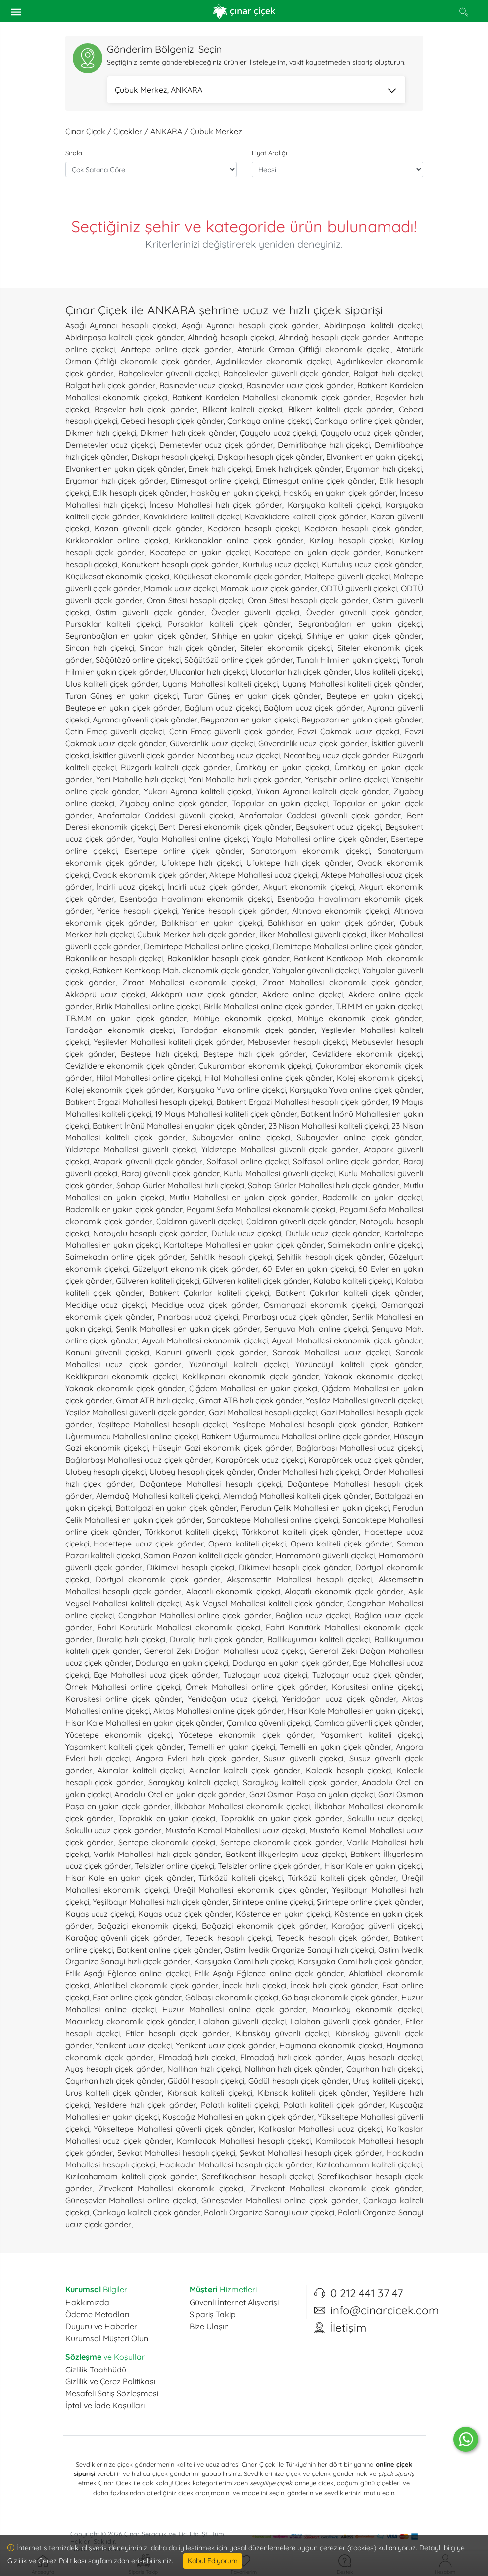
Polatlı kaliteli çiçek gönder (334, 2105)
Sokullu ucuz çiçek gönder (113, 1830)
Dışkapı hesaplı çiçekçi (173, 457)
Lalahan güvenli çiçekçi (242, 2021)
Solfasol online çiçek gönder (346, 1161)
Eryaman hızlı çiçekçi (384, 469)
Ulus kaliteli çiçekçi (388, 672)
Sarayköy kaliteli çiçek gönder (300, 1782)
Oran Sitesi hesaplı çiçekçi (195, 600)
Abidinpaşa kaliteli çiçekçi (372, 325)
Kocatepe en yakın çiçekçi (200, 552)
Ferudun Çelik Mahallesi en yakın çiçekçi (315, 1508)
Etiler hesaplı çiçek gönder (177, 2033)
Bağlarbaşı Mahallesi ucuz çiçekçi (359, 1448)
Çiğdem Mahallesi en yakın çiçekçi (253, 1388)
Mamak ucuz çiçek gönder (268, 588)
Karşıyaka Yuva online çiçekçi (231, 1090)
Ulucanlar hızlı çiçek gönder (300, 672)
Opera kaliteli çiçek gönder (341, 1543)
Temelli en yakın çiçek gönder (335, 1747)
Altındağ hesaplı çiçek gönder (334, 337)
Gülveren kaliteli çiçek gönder (256, 1281)
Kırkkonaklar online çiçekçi (116, 540)
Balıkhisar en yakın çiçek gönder (331, 922)
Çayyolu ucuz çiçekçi (278, 433)
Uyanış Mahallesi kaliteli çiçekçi (220, 684)
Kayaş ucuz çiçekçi (100, 1914)
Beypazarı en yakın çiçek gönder (361, 719)
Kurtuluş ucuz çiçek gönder (372, 564)
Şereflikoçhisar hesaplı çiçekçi (257, 2176)
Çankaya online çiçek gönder (367, 421)
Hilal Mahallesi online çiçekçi (148, 1078)
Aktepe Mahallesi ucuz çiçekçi (263, 875)
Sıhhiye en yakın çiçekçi (256, 636)
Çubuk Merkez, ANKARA (255, 91)
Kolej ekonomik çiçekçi (379, 1078)
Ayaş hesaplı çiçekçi (384, 2057)
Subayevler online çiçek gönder (359, 1137)
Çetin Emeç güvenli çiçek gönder (231, 731)
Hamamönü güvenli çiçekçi (325, 1555)
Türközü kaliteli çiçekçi (240, 1878)
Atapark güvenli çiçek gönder (147, 1161)
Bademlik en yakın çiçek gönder (124, 1209)
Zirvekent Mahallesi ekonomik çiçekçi (171, 2188)
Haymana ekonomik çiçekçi (330, 2045)
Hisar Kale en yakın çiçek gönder (129, 1878)
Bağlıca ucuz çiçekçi (313, 1615)
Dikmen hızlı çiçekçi (100, 433)
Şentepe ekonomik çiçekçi (166, 1842)
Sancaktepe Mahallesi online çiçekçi (272, 1520)
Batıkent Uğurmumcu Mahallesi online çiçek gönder (295, 1436)
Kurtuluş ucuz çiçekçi (280, 564)
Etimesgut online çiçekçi (215, 481)
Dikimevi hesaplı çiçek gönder (295, 1567)
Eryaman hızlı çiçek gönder (115, 481)
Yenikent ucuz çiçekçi (134, 2045)
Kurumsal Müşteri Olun (106, 2338)
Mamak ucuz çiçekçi (180, 588)
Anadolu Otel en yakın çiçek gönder (179, 1794)
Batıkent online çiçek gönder (169, 1950)
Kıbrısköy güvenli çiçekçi (282, 2033)
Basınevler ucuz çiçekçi (201, 385)
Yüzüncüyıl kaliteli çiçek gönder (358, 1364)
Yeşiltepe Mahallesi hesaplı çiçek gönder (310, 1424)
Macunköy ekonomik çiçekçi (366, 2009)
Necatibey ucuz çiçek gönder (337, 755)
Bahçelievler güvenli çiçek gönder (286, 373)
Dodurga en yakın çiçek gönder (290, 1663)
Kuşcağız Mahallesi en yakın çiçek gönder (238, 2117)
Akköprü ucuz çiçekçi (105, 994)
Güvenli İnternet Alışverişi (234, 2302)
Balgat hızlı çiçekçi (387, 373)
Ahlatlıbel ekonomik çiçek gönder (156, 1985)
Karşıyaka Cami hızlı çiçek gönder (360, 1961)
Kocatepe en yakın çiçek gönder (317, 552)
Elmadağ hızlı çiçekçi (197, 2057)
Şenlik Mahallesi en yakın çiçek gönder (188, 1329)
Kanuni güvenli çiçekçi (107, 1352)
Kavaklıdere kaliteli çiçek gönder (305, 516)
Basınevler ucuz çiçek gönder (299, 385)
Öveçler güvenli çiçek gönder (363, 612)
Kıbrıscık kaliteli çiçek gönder (313, 2093)
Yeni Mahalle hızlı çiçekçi (140, 779)
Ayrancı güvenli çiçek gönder (145, 719)
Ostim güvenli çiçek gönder (150, 612)
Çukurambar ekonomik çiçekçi (254, 1066)
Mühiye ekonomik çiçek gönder (359, 1018)
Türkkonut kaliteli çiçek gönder (300, 1532)
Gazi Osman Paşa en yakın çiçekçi (312, 1794)
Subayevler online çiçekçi (241, 1137)
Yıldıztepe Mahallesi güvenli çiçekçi (130, 1149)
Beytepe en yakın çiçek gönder (123, 708)
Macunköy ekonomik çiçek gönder (130, 2021)
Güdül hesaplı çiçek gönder (298, 2081)
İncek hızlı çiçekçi (254, 1985)
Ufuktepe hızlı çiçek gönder (298, 863)
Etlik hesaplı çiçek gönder (140, 493)
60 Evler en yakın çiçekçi (308, 1269)
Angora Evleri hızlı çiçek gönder (197, 1758)
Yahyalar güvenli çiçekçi (315, 970)
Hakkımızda (87, 2302)
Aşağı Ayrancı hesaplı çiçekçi (120, 325)
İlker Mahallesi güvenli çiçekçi (313, 934)
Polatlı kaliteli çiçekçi (239, 2105)
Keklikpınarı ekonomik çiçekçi (121, 1376)
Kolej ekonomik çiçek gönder (119, 1090)
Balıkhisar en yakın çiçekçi (211, 922)
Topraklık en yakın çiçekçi (166, 1818)
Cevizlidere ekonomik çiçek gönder (130, 1066)
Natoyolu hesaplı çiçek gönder (150, 1233)
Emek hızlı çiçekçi (219, 469)
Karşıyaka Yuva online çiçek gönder (356, 1090)
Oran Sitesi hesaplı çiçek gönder (308, 600)
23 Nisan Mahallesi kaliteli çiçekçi (328, 1126)
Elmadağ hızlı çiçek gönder (291, 2057)
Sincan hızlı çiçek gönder (187, 648)
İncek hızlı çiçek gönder (334, 1985)
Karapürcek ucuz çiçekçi (259, 1460)
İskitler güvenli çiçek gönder (143, 755)
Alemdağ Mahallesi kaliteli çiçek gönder (297, 1496)
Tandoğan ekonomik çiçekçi (119, 1030)
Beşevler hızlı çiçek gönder (146, 409)
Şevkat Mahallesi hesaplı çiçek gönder (311, 2153)
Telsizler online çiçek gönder (269, 1866)
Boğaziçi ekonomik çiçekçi (146, 1926)
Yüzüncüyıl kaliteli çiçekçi (238, 1364)
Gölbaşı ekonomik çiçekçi (231, 1997)
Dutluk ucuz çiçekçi (246, 1233)
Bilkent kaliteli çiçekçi (242, 409)
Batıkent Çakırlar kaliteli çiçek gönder (349, 1293)
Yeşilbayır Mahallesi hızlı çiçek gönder (161, 1902)
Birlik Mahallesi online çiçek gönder (268, 1006)
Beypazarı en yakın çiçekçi (249, 719)
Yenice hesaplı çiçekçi (137, 911)
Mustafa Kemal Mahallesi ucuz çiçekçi (235, 1830)
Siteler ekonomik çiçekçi (286, 648)
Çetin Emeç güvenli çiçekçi (114, 731)
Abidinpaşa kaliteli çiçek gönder (124, 337)
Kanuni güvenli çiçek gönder (211, 1352)
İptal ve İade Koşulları (105, 2405)
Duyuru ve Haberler (101, 2326)
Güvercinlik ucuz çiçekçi (212, 743)
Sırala (73, 153)
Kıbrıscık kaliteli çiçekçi (209, 2093)
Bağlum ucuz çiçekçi (222, 708)
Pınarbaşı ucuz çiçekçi (197, 1317)
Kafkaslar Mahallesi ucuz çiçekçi (320, 2129)
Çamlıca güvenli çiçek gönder (368, 1723)
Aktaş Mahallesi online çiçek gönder (218, 1711)
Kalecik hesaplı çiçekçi (348, 1770)
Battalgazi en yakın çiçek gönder (176, 1508)
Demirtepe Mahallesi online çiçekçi (206, 946)
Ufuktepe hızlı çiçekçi (201, 863)
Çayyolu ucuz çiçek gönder (371, 433)
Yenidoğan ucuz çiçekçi (232, 1699)
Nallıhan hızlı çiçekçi (203, 2069)
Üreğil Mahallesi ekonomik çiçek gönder (250, 1890)
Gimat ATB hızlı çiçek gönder (250, 1400)
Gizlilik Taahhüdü (95, 2369)
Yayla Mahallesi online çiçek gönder (319, 839)
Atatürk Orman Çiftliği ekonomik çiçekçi (313, 349)
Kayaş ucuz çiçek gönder (185, 1914)
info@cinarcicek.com (384, 2310)
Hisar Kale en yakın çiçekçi (373, 1866)
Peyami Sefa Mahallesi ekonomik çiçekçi (261, 1209)
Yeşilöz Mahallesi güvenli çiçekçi (363, 1400)
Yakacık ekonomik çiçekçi (372, 1376)
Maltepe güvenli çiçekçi (347, 576)
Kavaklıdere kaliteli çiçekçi (191, 516)
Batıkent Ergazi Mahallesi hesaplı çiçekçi (139, 1102)
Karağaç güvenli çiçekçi (377, 1926)
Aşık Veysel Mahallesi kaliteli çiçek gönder (264, 1603)
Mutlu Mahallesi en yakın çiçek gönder (243, 1197)
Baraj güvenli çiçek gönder (170, 1173)
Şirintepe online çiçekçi (272, 1902)
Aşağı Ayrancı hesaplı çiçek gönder (250, 325)
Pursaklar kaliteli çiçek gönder (229, 624)
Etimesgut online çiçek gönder (319, 481)
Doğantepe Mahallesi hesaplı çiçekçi (210, 1484)
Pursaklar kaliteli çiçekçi (113, 624)
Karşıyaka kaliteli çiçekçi (334, 505)
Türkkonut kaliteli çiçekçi (190, 1532)
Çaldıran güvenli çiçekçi (199, 1221)
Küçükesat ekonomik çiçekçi (117, 576)
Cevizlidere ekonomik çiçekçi (367, 1054)
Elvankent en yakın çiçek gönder (125, 469)
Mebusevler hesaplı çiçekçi (297, 1042)
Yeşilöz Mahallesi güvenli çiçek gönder (135, 1412)
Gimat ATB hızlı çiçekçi (155, 1400)
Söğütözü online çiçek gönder (238, 660)
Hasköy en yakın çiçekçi (235, 493)
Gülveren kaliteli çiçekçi (157, 1281)
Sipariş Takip (213, 2314)
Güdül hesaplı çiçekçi (206, 2081)
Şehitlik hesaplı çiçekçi (231, 1257)
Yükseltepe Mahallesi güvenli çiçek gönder (174, 2129)
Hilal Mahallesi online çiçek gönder (268, 1078)
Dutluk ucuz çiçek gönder (333, 1233)
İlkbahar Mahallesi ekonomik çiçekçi (242, 1806)
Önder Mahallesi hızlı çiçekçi (309, 1472)
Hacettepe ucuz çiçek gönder (149, 1543)
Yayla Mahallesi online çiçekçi (193, 839)
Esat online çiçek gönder (137, 1997)
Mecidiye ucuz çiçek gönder (205, 1305)
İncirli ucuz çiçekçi (130, 887)
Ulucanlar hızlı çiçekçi (208, 672)
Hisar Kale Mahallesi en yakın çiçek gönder (144, 1723)
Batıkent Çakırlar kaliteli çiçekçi (209, 1293)
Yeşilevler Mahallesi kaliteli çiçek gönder (168, 1042)
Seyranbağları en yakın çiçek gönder (136, 636)
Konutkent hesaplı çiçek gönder (179, 564)
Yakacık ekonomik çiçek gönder (125, 1388)
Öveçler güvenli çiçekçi (255, 612)
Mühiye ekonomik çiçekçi (242, 1018)
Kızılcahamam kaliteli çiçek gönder (131, 2176)
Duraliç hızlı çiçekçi (130, 1639)
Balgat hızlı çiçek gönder (110, 385)
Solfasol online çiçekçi (248, 1161)
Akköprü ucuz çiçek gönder (204, 994)
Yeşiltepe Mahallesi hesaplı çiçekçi (162, 1424)
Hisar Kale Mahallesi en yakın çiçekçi (354, 1711)
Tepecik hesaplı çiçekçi (229, 1938)
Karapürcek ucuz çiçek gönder (364, 1460)
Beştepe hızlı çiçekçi (159, 1054)
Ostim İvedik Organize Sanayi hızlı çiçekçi (299, 1950)
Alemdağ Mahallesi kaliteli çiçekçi (157, 1496)
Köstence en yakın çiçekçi (283, 1914)
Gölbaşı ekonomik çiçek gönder (340, 1997)
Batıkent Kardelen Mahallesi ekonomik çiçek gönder (271, 397)
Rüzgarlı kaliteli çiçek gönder (175, 767)
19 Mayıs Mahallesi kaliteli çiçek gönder (226, 1114)
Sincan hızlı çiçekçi (100, 648)
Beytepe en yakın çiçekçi (373, 696)
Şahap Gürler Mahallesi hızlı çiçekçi (180, 1185)
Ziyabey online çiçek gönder (173, 803)
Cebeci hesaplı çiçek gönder (172, 421)
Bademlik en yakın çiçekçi (371, 1197)
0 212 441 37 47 (366, 2293)
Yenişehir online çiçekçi (346, 779)
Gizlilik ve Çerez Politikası (110, 2381)
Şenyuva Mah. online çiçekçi (315, 1329)
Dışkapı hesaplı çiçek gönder (270, 457)
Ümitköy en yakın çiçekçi (282, 767)
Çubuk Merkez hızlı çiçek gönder (196, 934)
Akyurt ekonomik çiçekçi (309, 887)
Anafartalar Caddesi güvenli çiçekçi (165, 815)
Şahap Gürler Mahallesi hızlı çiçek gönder (323, 1185)
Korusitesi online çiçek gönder (123, 1699)
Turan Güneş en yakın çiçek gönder (252, 696)
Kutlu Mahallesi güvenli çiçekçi (279, 1173)
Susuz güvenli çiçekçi (303, 1758)
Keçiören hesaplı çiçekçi (253, 528)
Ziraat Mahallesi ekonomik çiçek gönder (342, 982)
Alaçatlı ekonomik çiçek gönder (344, 1591)
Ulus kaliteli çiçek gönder (111, 684)
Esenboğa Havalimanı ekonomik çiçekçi (196, 899)
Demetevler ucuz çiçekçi (110, 445)
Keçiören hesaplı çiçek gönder (363, 528)
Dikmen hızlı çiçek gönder (188, 433)
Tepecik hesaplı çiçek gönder (332, 1938)
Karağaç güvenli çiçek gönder (122, 1938)
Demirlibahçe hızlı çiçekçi (324, 445)
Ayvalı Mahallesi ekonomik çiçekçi (205, 1340)
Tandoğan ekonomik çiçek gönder (247, 1030)
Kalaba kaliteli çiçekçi (352, 1281)
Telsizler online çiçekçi (174, 1866)
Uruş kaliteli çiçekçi (387, 2081)
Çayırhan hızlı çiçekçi (384, 2069)
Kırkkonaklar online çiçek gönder (238, 540)
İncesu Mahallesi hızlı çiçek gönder (216, 505)
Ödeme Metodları (97, 2314)
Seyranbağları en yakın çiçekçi (360, 624)
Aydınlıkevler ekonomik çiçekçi (273, 361)
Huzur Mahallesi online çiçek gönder (234, 2009)
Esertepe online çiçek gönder (184, 851)
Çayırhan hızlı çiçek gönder (114, 2081)
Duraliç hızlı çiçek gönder (216, 1639)
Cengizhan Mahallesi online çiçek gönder (194, 1615)
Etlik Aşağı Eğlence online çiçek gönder (269, 1973)
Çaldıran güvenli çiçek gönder (301, 1221)
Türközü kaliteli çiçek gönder (342, 1878)
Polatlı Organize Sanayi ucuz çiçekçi (269, 2212)
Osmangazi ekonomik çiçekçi (319, 1305)
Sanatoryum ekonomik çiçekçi (310, 851)
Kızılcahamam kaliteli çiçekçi (368, 2164)
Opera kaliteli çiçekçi (247, 1543)
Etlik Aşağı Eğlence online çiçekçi (127, 1973)
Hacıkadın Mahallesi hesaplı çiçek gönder (235, 2164)
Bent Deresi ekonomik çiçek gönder (225, 827)
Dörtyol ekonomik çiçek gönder (158, 1579)
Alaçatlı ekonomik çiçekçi (233, 1591)
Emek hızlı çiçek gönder (298, 469)
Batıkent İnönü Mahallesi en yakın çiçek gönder (179, 1126)
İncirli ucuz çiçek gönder (213, 887)
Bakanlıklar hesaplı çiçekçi (114, 958)
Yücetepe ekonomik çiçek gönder (246, 1735)
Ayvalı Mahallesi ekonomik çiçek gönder (346, 1340)
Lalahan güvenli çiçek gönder (345, 2021)
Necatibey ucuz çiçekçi (238, 755)
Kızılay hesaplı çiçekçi (351, 540)
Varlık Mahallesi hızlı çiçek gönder (157, 1854)
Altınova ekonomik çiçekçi (340, 911)
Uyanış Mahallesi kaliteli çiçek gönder (352, 684)
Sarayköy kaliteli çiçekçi (193, 1782)
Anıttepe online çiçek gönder (176, 349)
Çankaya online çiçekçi (269, 421)
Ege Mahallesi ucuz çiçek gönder (156, 1675)
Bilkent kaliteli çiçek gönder (340, 409)
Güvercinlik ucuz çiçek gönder (312, 743)
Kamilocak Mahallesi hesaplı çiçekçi (244, 2141)
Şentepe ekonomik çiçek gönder (281, 1842)
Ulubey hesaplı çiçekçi (105, 1472)
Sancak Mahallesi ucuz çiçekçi (331, 1352)
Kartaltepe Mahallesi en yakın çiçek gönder (244, 1245)
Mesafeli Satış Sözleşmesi (111, 2393)
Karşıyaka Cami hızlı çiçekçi (244, 1961)
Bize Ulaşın (209, 2326)
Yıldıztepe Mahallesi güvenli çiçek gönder (279, 1149)
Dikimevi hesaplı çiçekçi (190, 1567)
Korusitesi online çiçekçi (376, 1687)
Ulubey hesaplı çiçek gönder (201, 1472)
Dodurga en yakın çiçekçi (181, 1663)
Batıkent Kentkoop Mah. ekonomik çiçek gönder (181, 970)
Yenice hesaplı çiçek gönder (234, 911)
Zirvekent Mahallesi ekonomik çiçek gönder (336, 2188)
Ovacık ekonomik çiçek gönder (149, 875)
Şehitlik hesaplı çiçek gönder (330, 1257)
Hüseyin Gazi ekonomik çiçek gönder (222, 1448)
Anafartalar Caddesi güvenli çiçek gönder (320, 815)
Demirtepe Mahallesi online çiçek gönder (347, 946)
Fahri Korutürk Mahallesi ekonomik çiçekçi (179, 1627)
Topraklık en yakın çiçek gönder (281, 1818)
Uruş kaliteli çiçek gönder (113, 2093)
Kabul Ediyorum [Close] (213, 2560)
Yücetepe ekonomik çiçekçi (118, 1735)
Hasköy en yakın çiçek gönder (339, 493)
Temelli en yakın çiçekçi (232, 1747)
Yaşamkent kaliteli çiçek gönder (124, 1747)
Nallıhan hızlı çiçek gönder (293, 2069)
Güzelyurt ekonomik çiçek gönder (195, 1269)
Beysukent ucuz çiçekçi (338, 827)
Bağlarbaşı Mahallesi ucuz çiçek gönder (138, 1460)
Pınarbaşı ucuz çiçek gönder (295, 1317)
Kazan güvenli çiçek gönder (148, 528)
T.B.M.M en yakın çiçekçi (378, 1006)
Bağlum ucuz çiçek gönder (313, 708)
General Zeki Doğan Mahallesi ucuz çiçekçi (224, 1651)
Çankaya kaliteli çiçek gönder (147, 2212)
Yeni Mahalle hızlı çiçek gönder (245, 779)
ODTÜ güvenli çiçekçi (359, 588)
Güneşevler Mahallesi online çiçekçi (131, 2200)
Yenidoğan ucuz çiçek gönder (339, 1699)
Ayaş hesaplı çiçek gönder (114, 2069)
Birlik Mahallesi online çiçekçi (148, 1006)
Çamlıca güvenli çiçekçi (269, 1723)
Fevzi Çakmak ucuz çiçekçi (348, 731)
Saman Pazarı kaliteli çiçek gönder (208, 1555)
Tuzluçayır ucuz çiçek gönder (367, 1675)
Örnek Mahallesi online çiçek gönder (256, 1687)
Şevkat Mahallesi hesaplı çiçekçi (176, 2153)
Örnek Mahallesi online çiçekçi (123, 1687)
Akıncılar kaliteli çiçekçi (141, 1770)
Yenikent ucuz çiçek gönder (225, 2045)
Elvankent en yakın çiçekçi (373, 457)
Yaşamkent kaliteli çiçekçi (371, 1735)
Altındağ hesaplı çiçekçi (231, 337)
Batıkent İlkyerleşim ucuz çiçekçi (286, 1854)
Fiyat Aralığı (269, 153)
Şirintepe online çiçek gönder (369, 1902)
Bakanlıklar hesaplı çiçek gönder (228, 958)
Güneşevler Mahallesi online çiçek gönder (279, 2200)
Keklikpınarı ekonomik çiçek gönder (250, 1376)
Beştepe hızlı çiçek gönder (254, 1054)
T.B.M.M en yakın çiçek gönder (126, 1018)
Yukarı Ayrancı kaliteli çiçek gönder (322, 791)
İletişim (348, 2328)
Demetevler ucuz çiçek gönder (216, 445)
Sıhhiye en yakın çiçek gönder (364, 636)
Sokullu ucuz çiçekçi (384, 1818)
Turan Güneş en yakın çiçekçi (121, 696)
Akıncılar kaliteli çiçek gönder (244, 1770)
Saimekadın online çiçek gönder (125, 1257)
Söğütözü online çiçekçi (138, 660)
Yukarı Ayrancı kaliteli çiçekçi (197, 791)
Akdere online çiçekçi (302, 994)
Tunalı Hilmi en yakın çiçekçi (347, 660)
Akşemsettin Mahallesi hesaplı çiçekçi (299, 1579)
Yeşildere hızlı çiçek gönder (145, 2105)
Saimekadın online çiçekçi (375, 1245)
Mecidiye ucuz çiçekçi (105, 1305)
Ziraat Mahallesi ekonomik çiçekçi (189, 982)
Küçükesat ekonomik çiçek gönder (237, 576)
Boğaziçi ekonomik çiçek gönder (264, 1926)
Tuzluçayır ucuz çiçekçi (265, 1675)
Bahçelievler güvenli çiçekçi (168, 373)
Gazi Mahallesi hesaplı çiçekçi (263, 1412)
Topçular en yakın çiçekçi (279, 803)
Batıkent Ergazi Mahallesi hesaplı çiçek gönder (302, 1102)
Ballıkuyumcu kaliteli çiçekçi (318, 1639)
